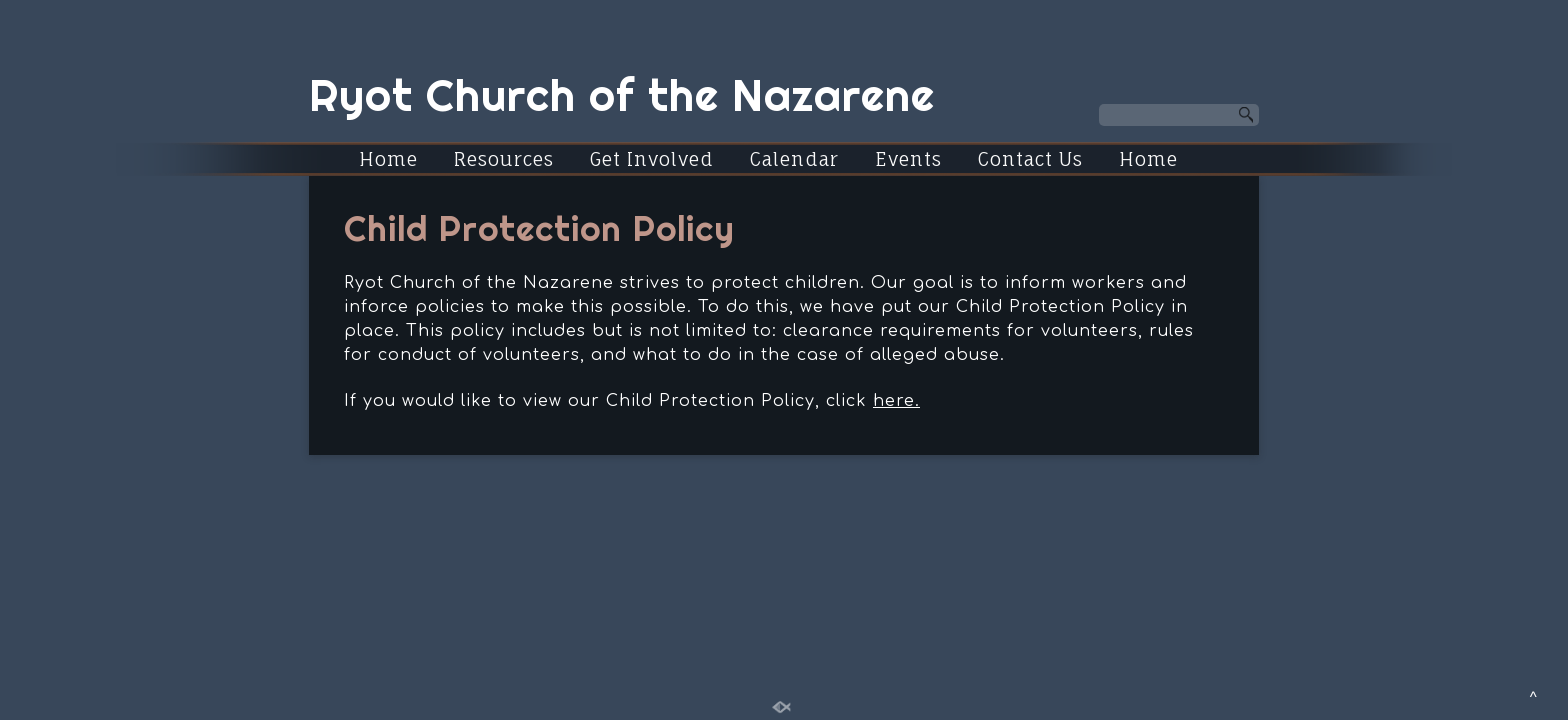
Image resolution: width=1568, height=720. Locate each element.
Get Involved (652, 159)
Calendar (794, 159)
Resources (504, 159)
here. (896, 401)
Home (388, 159)
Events (908, 159)
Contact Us (1030, 159)
